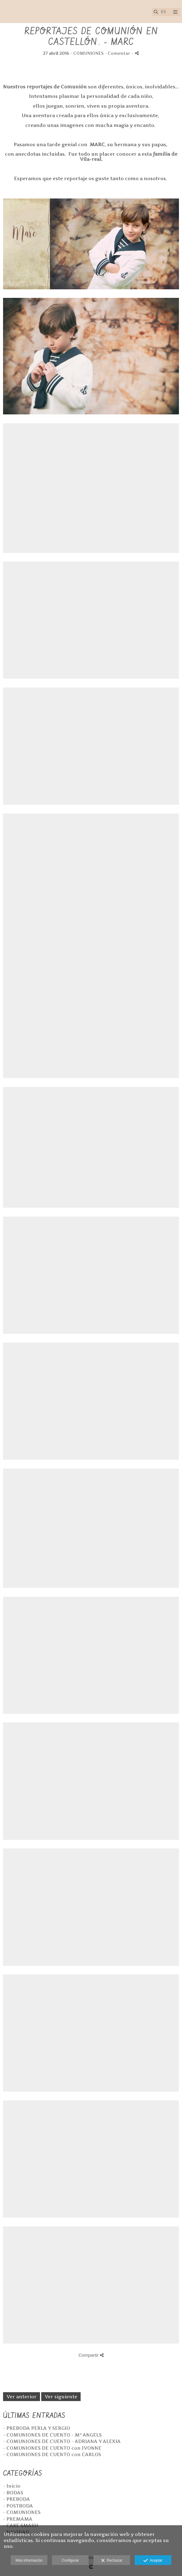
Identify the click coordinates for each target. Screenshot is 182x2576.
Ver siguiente (61, 2397)
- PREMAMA (17, 2519)
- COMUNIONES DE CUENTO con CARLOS (52, 2454)
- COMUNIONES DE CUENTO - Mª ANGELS (52, 2435)
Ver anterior (21, 2397)
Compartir (91, 2355)
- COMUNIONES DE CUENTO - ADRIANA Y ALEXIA (62, 2441)
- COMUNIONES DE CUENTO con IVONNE (52, 2448)
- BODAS (13, 2493)
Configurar (70, 2560)
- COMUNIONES (22, 2512)
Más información (29, 2560)
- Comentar (118, 53)
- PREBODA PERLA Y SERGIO (36, 2428)
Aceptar (153, 2560)
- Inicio (11, 2486)
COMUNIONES (88, 53)
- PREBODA (16, 2499)
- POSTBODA (18, 2506)
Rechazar (111, 2560)
